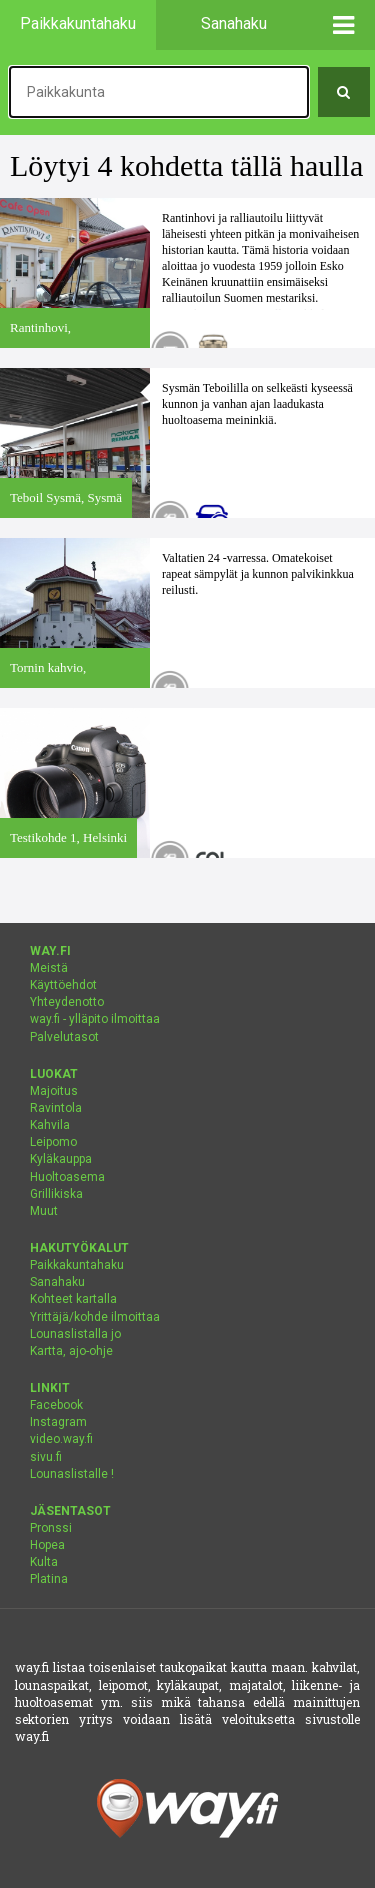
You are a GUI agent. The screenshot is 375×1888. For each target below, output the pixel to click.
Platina (49, 1579)
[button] (344, 25)
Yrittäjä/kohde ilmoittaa (95, 1317)
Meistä (49, 968)
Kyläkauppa (61, 1159)
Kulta (44, 1562)
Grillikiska (56, 1194)
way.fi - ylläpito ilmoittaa (95, 1019)
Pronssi (51, 1528)
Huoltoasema (67, 1177)
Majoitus (54, 1091)
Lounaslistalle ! (72, 1474)
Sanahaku (57, 1282)
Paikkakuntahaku (77, 1265)
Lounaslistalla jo (75, 1334)
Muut (44, 1211)
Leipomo (53, 1142)
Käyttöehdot (63, 985)
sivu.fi (46, 1457)
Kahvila (50, 1125)
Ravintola (56, 1108)
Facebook (56, 1405)
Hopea (47, 1545)
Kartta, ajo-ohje (71, 1351)
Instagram (58, 1422)
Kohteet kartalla (73, 1299)
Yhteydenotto (67, 1002)
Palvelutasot (64, 1037)
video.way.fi (61, 1439)
